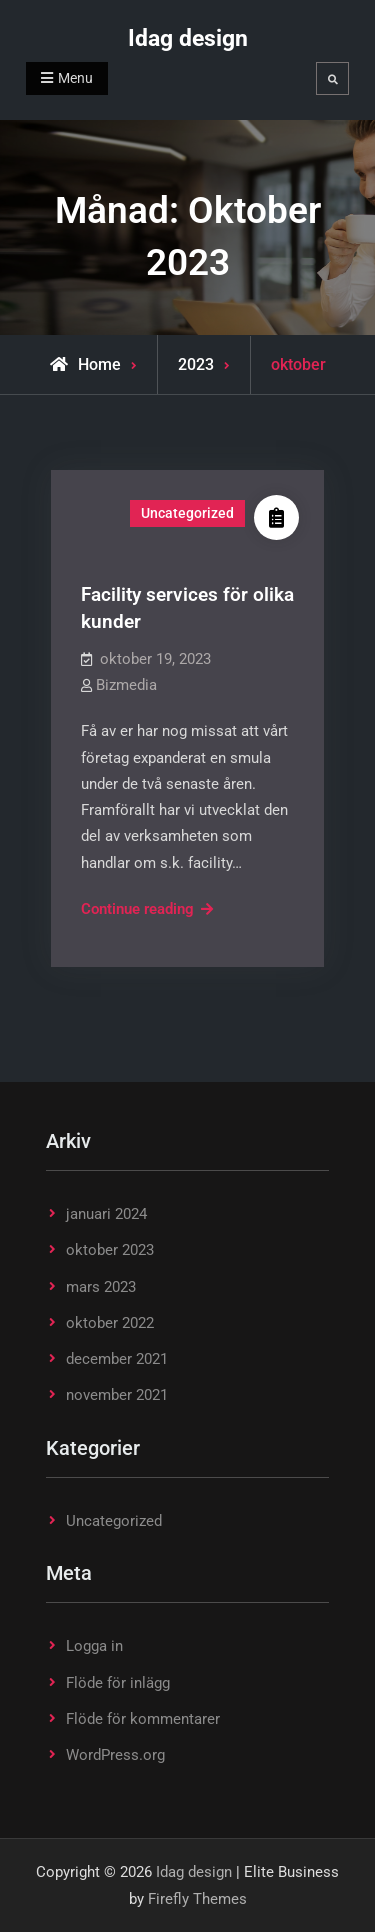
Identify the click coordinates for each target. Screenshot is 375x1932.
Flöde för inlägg (118, 1683)
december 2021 (117, 1359)
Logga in (94, 1646)
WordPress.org (115, 1755)
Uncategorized (187, 513)
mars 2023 (101, 1287)
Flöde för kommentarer (143, 1719)
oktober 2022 (110, 1323)
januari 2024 (106, 1214)
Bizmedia (126, 685)
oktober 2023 (110, 1250)
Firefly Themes (197, 1899)
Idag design (188, 38)
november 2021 (117, 1395)
